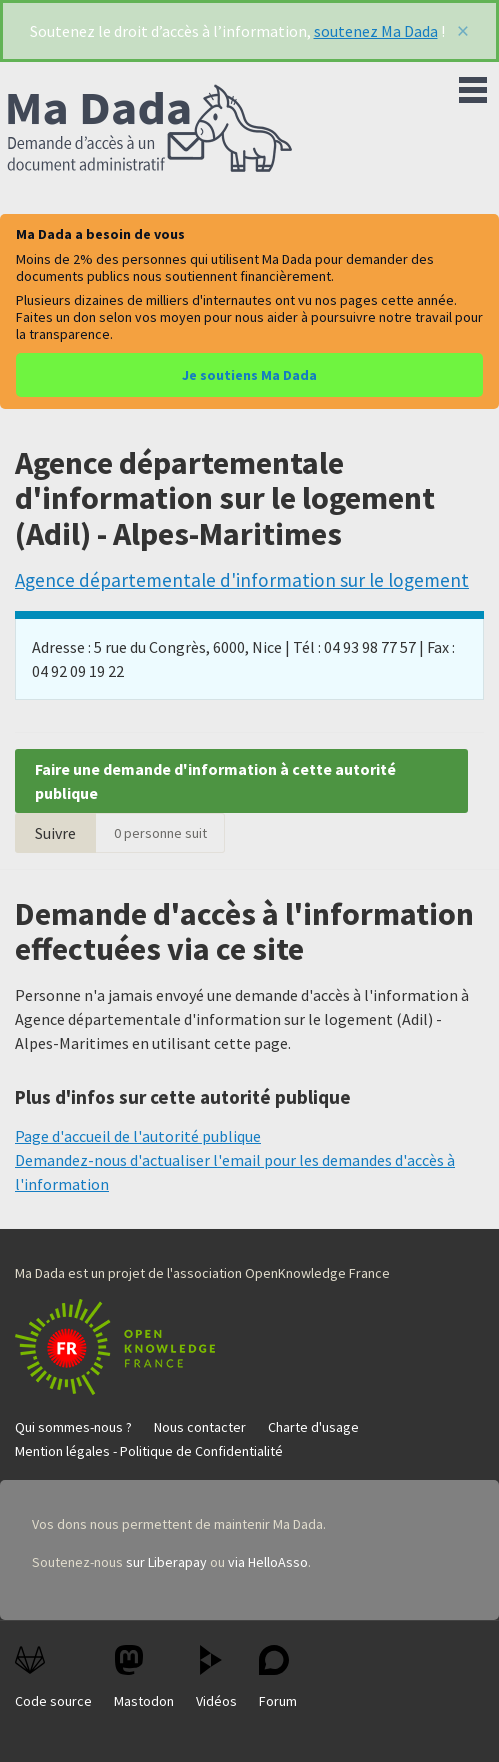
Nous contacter (200, 1427)
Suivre (55, 833)
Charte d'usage (313, 1427)
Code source (53, 1677)
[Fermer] (463, 31)
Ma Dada (150, 130)
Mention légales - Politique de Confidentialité (149, 1451)
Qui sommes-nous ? (73, 1427)
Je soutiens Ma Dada (249, 375)
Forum (278, 1677)
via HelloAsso (268, 1562)
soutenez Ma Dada (376, 31)
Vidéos (216, 1677)
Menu (473, 86)
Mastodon (144, 1677)
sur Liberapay (166, 1562)
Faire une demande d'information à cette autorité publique (215, 781)
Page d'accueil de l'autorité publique (138, 1136)
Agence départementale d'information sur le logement (242, 580)
